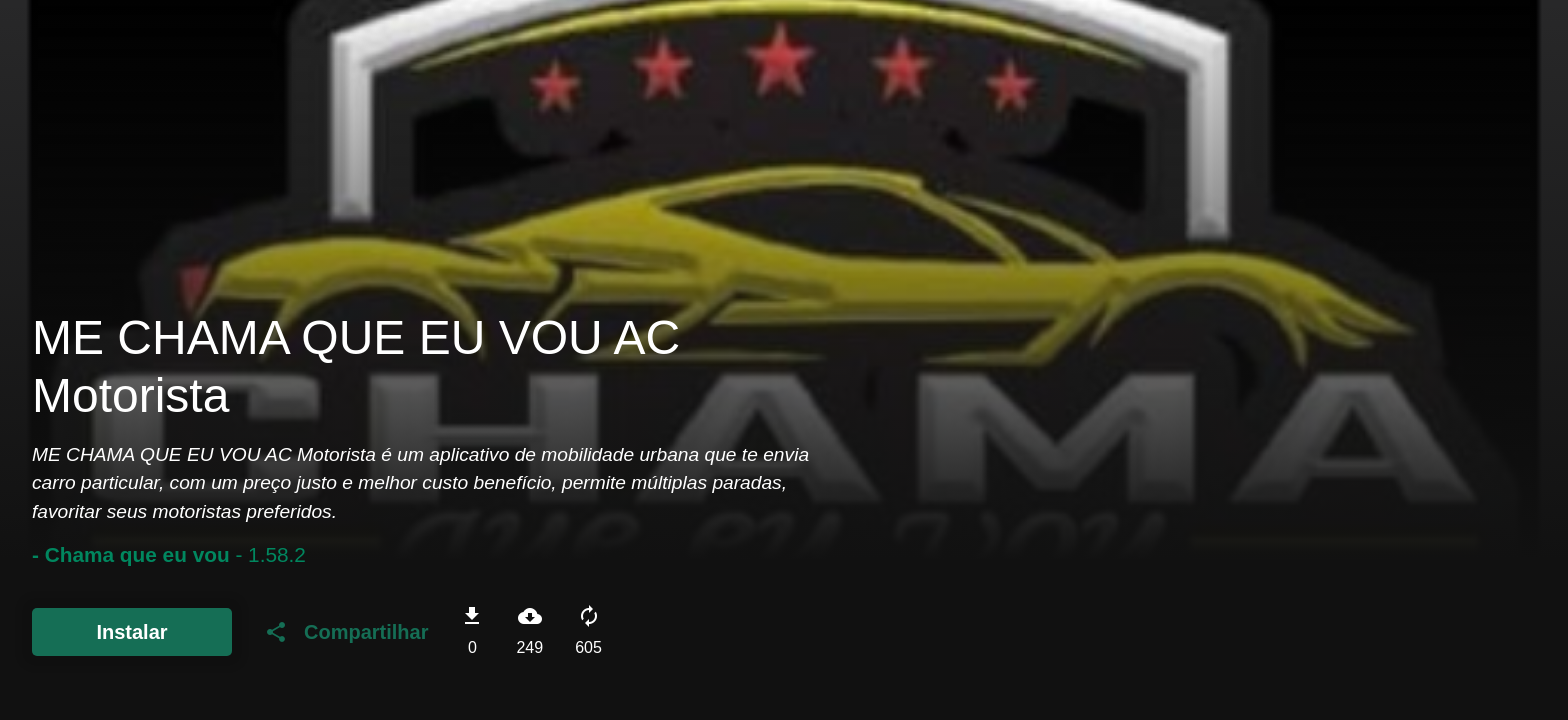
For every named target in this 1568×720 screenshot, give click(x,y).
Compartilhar (346, 632)
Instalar (131, 632)
